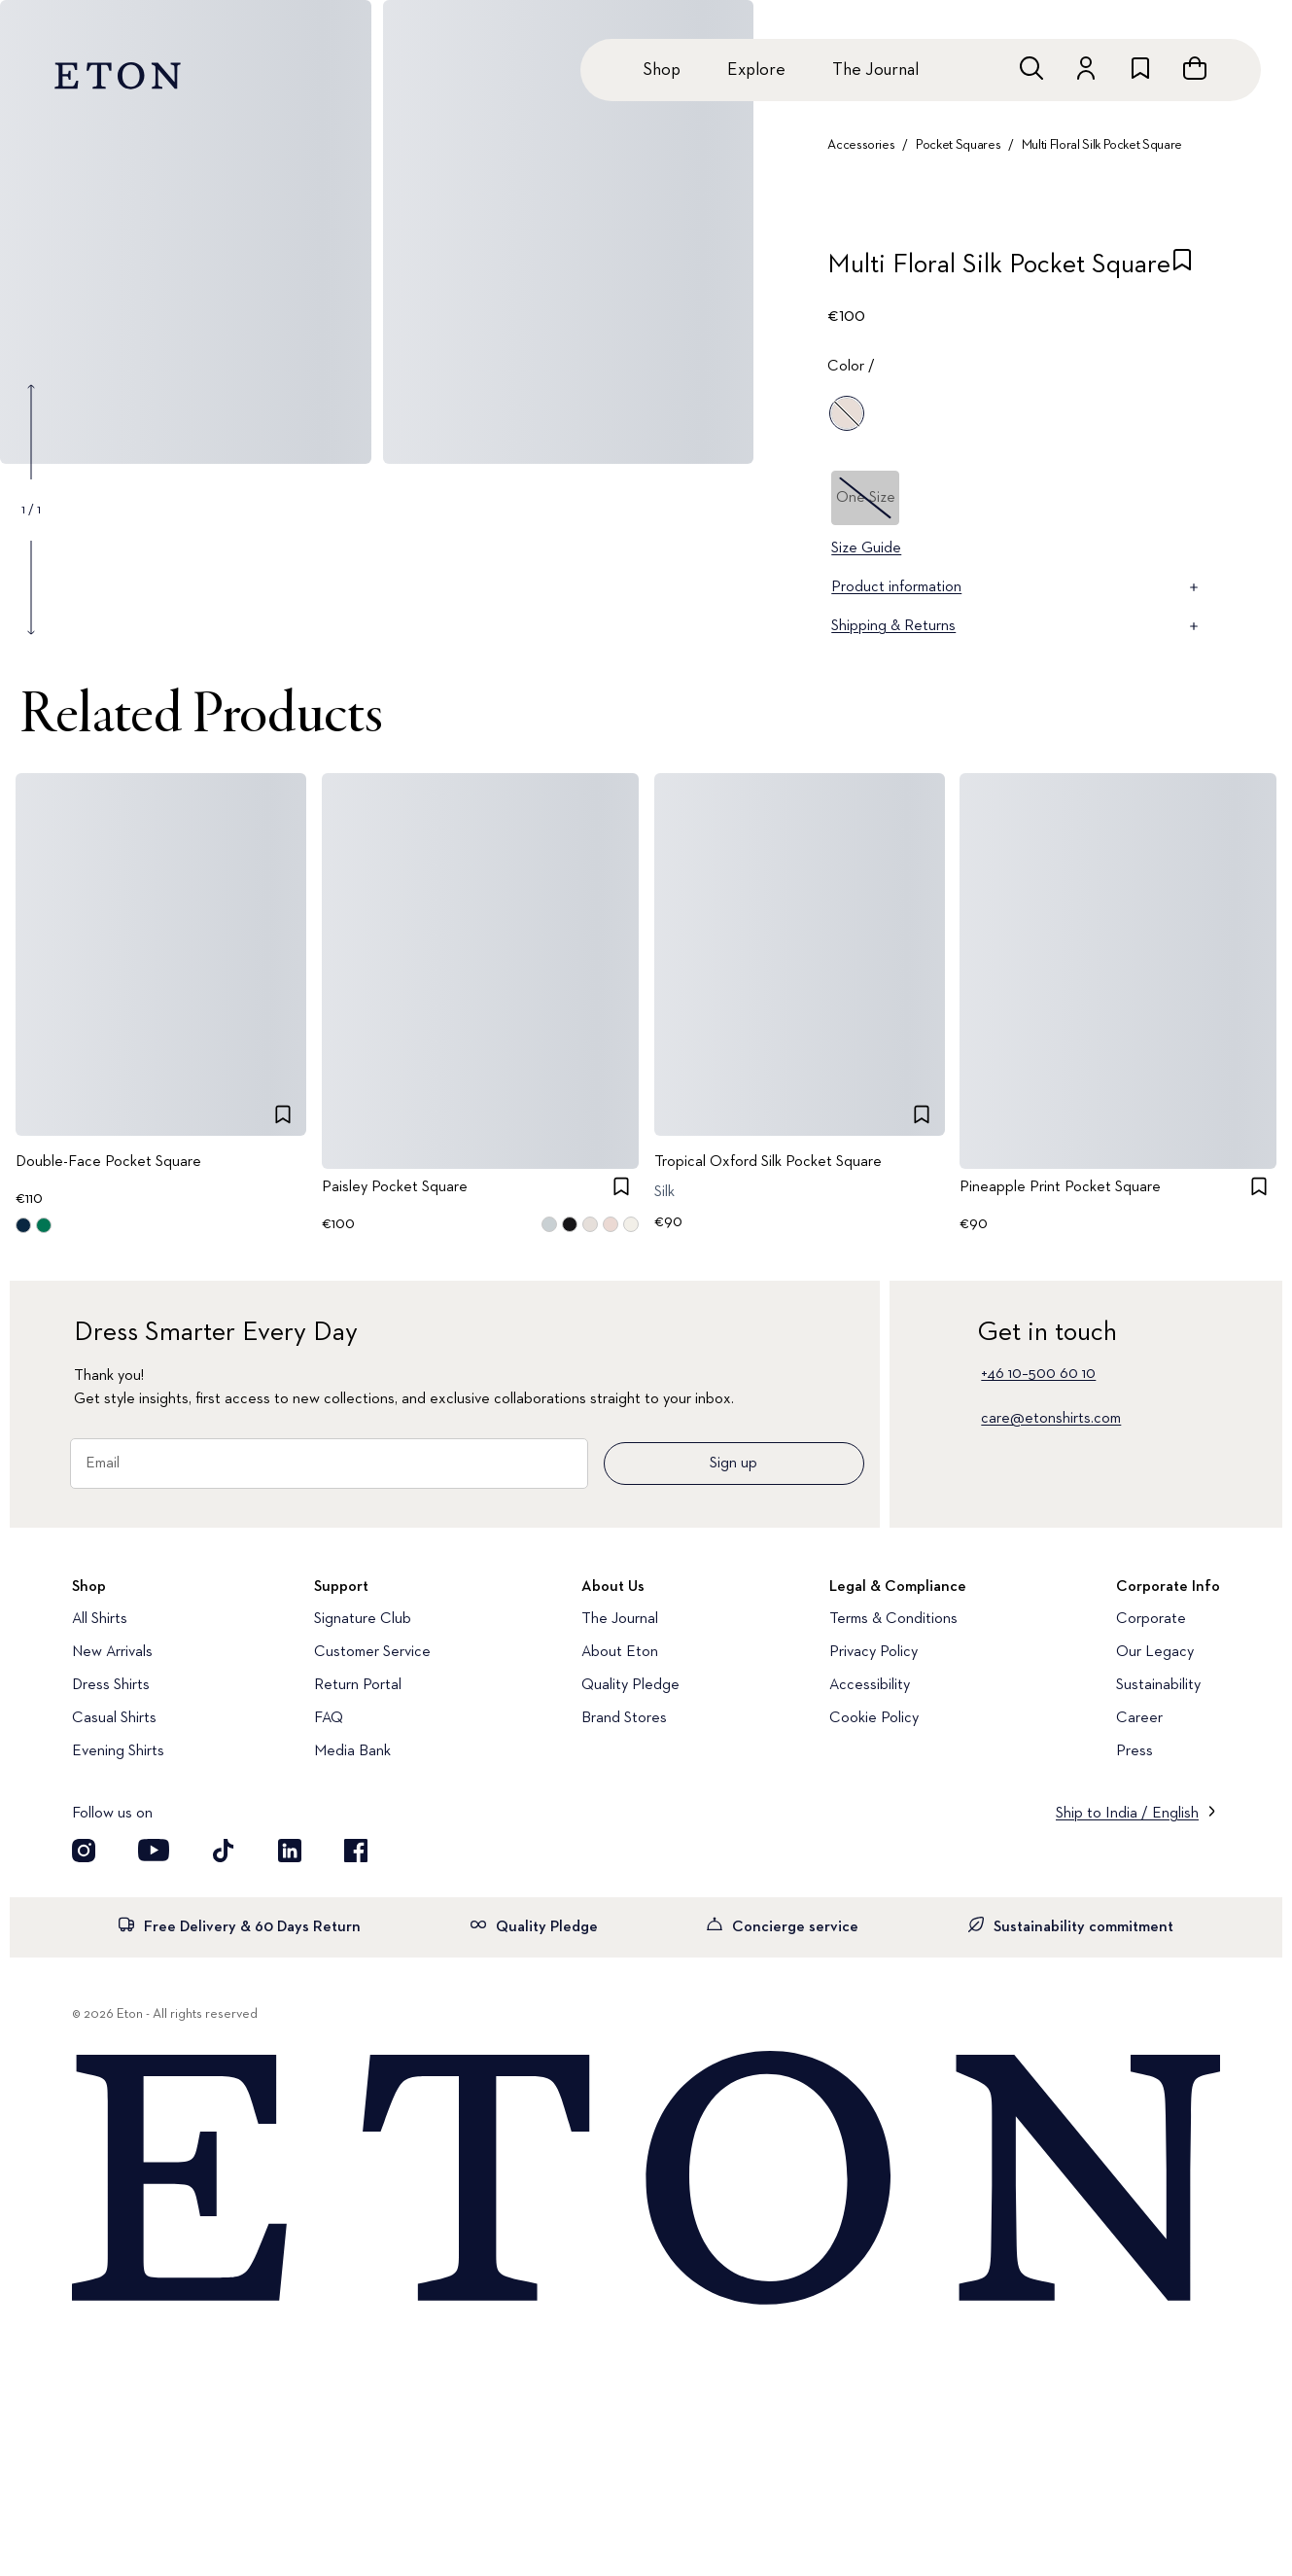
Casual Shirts (114, 1718)
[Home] (646, 2180)
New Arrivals (112, 1652)
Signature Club (362, 1619)
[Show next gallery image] (31, 587)
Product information (1016, 587)
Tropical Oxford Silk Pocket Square (768, 1163)
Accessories (860, 145)
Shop (662, 70)
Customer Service (372, 1652)
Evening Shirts (118, 1751)
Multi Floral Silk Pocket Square (1102, 145)
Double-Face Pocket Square (108, 1163)
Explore (756, 70)
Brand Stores (624, 1718)
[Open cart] (1194, 68)
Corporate (1151, 1619)
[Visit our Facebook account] (355, 1850)
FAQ (328, 1718)
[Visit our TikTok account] (223, 1850)
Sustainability (1158, 1685)
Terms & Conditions (893, 1619)
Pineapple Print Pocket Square (1060, 1188)
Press (1134, 1751)
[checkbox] (1182, 270)
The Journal (875, 70)
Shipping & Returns (1016, 626)
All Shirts (99, 1619)
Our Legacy (1155, 1652)
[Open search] (1031, 68)
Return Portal (358, 1685)
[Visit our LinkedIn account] (289, 1850)
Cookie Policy (874, 1718)
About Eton (619, 1652)
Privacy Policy (873, 1652)
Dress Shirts (111, 1685)
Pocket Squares (958, 145)
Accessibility (869, 1685)
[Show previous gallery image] (31, 431)
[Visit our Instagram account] (83, 1850)
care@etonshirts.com (1051, 1419)
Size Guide (866, 548)
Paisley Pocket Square (395, 1188)
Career (1139, 1718)
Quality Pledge (630, 1685)
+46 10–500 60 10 (1038, 1374)
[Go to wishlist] (1140, 68)
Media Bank (352, 1751)
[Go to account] (1086, 68)
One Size (865, 498)
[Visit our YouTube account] (153, 1850)
